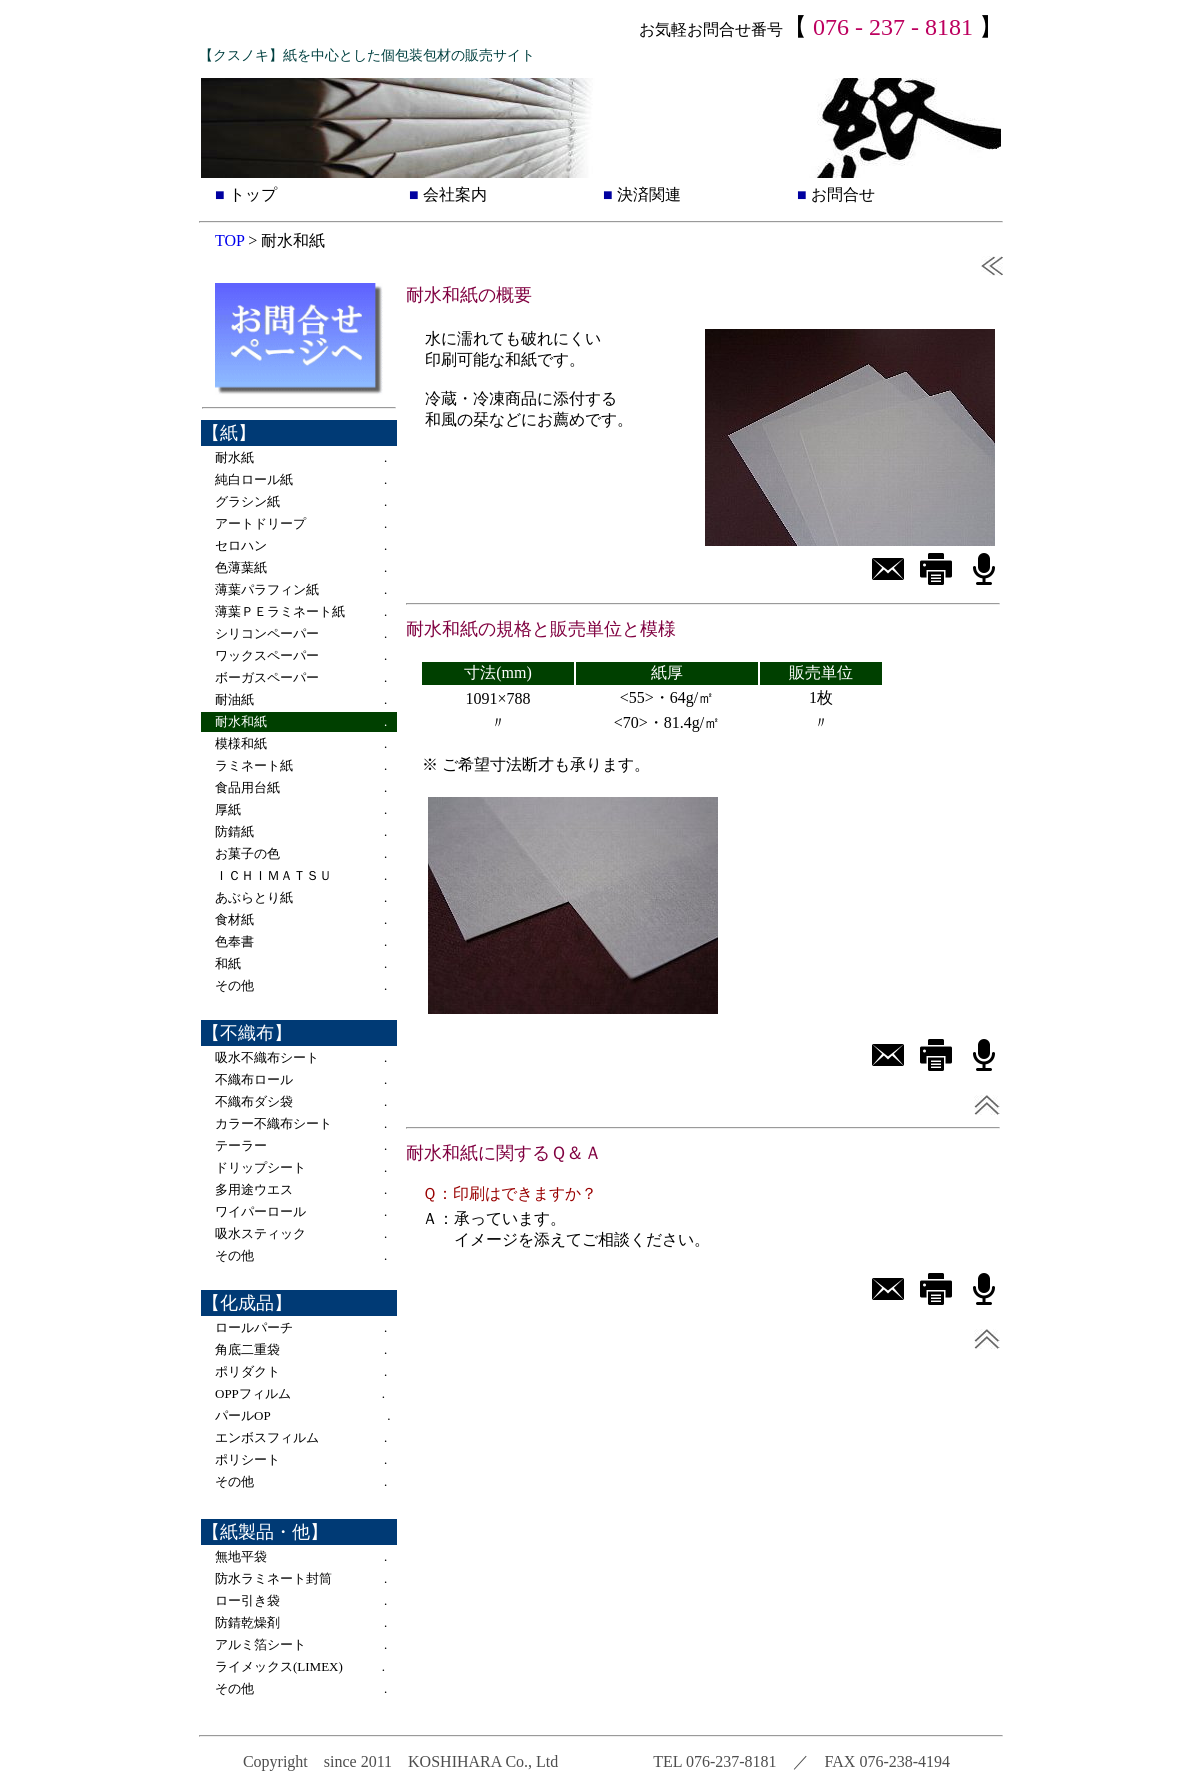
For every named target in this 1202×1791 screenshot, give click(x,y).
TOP (229, 240)
